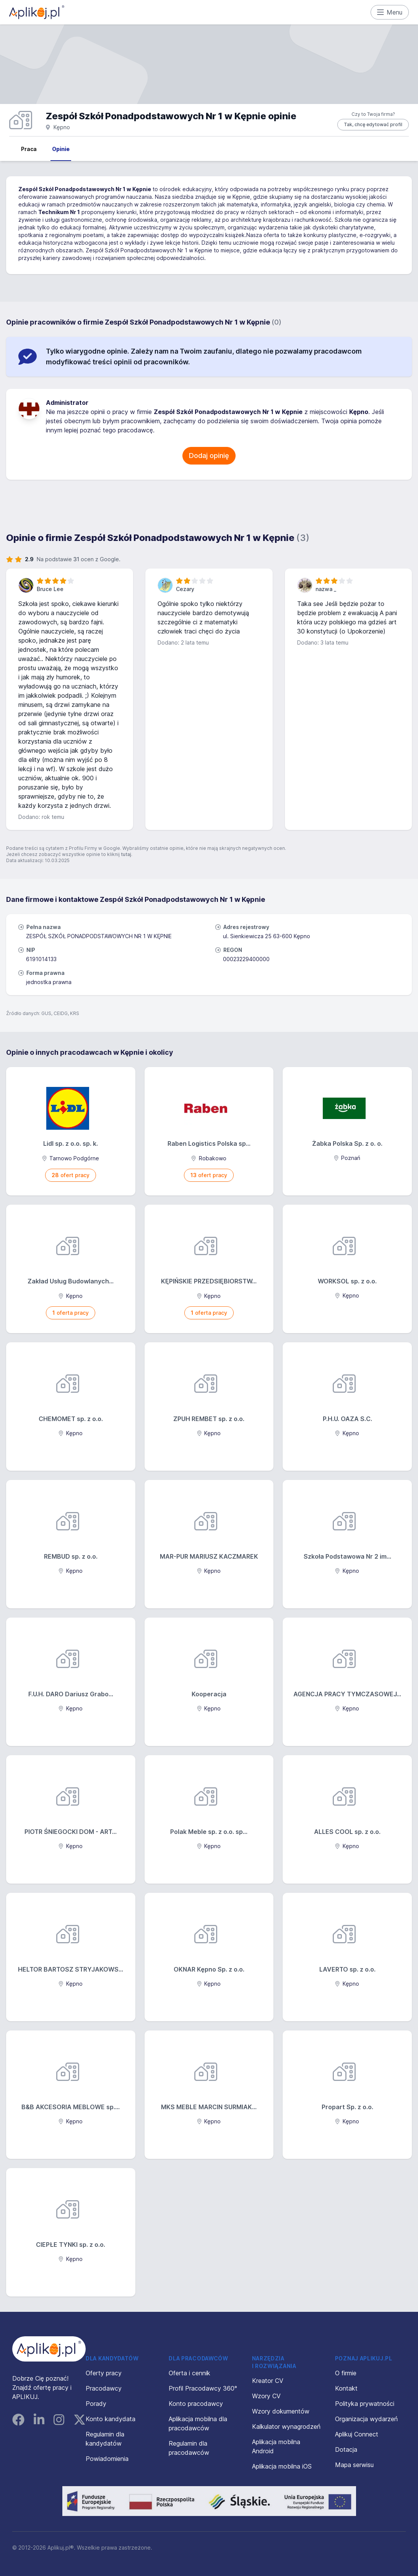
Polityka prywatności (364, 2403)
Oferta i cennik (189, 2373)
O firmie (345, 2373)
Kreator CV (267, 2380)
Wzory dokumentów (280, 2411)
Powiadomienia (107, 2458)
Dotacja (346, 2449)
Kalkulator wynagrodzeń (286, 2426)
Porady (96, 2403)
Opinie (61, 149)
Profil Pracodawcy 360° (203, 2388)
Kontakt (346, 2388)
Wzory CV (266, 2396)
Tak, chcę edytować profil (373, 124)
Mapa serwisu (354, 2465)
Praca (29, 149)
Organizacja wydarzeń (366, 2419)
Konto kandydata (110, 2419)
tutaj (126, 854)
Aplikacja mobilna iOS (282, 2466)
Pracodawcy (104, 2388)
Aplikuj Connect (356, 2434)
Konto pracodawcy (196, 2403)
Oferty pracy (104, 2373)
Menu (390, 12)
